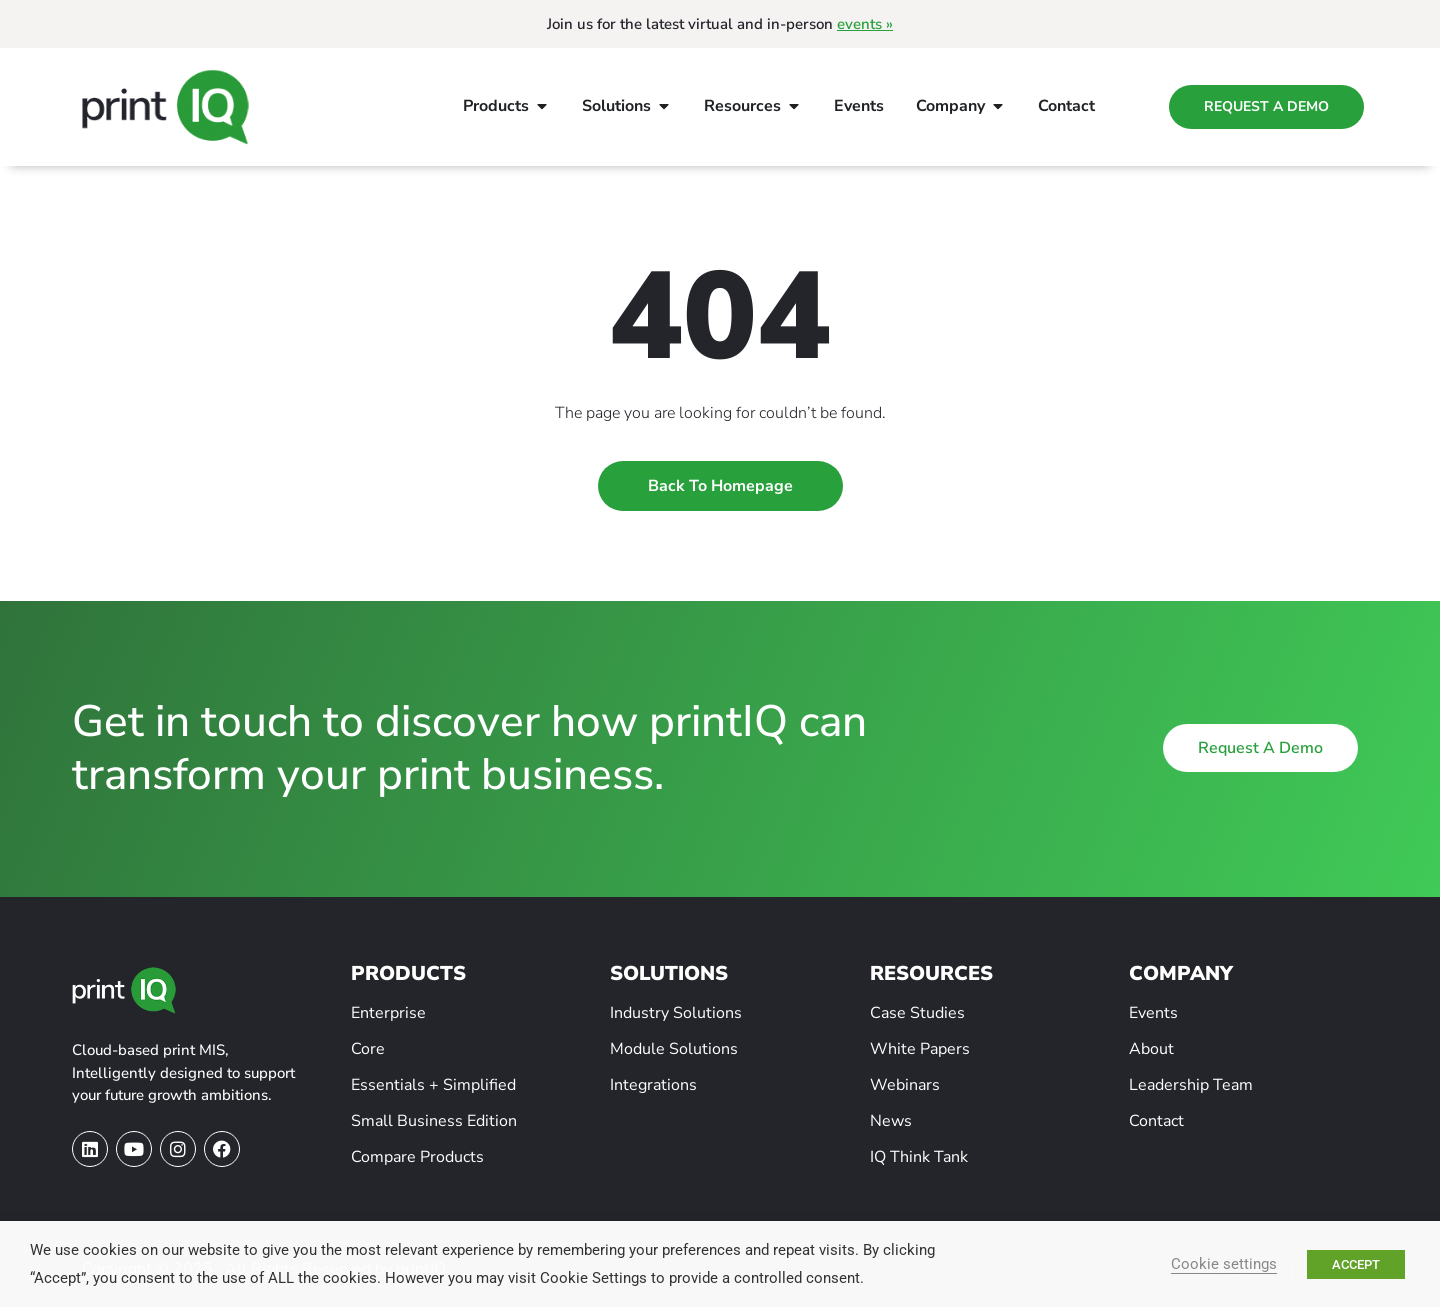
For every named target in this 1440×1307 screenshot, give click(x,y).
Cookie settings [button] (1224, 1264)
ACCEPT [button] (1356, 1264)
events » (865, 24)
